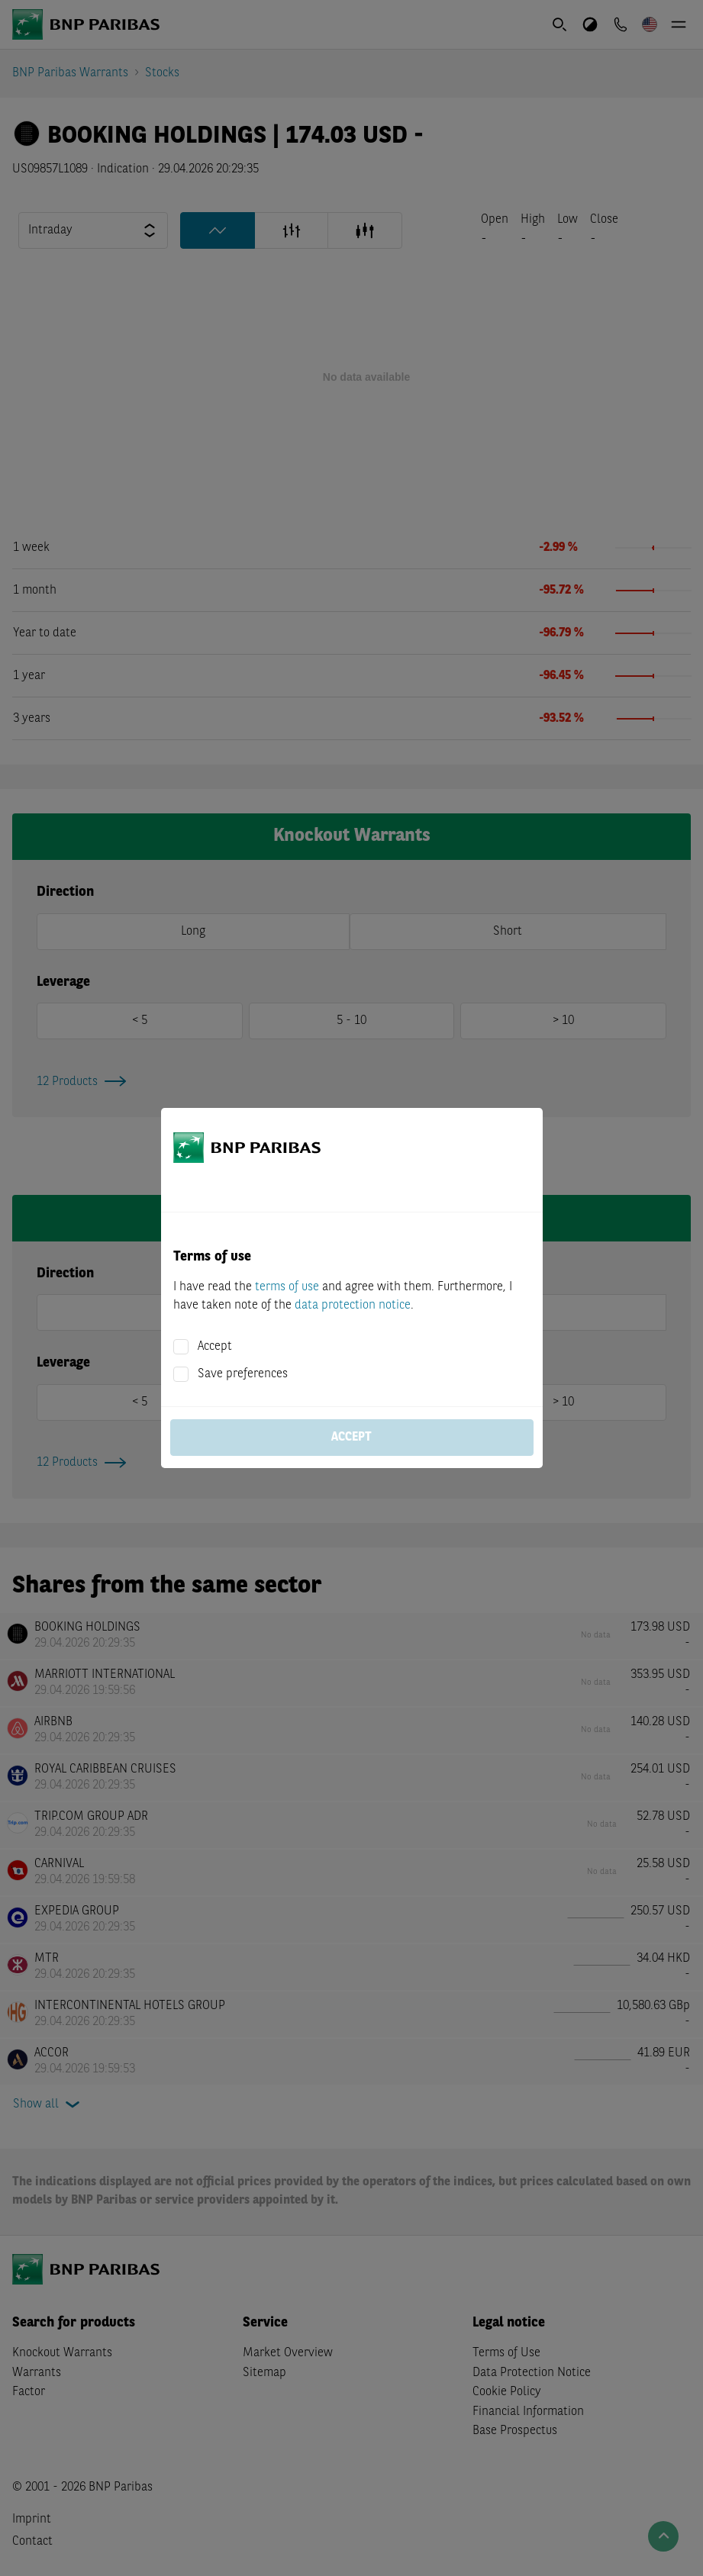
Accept (215, 1347)
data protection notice (353, 1305)
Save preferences (243, 1374)
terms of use (287, 1287)
